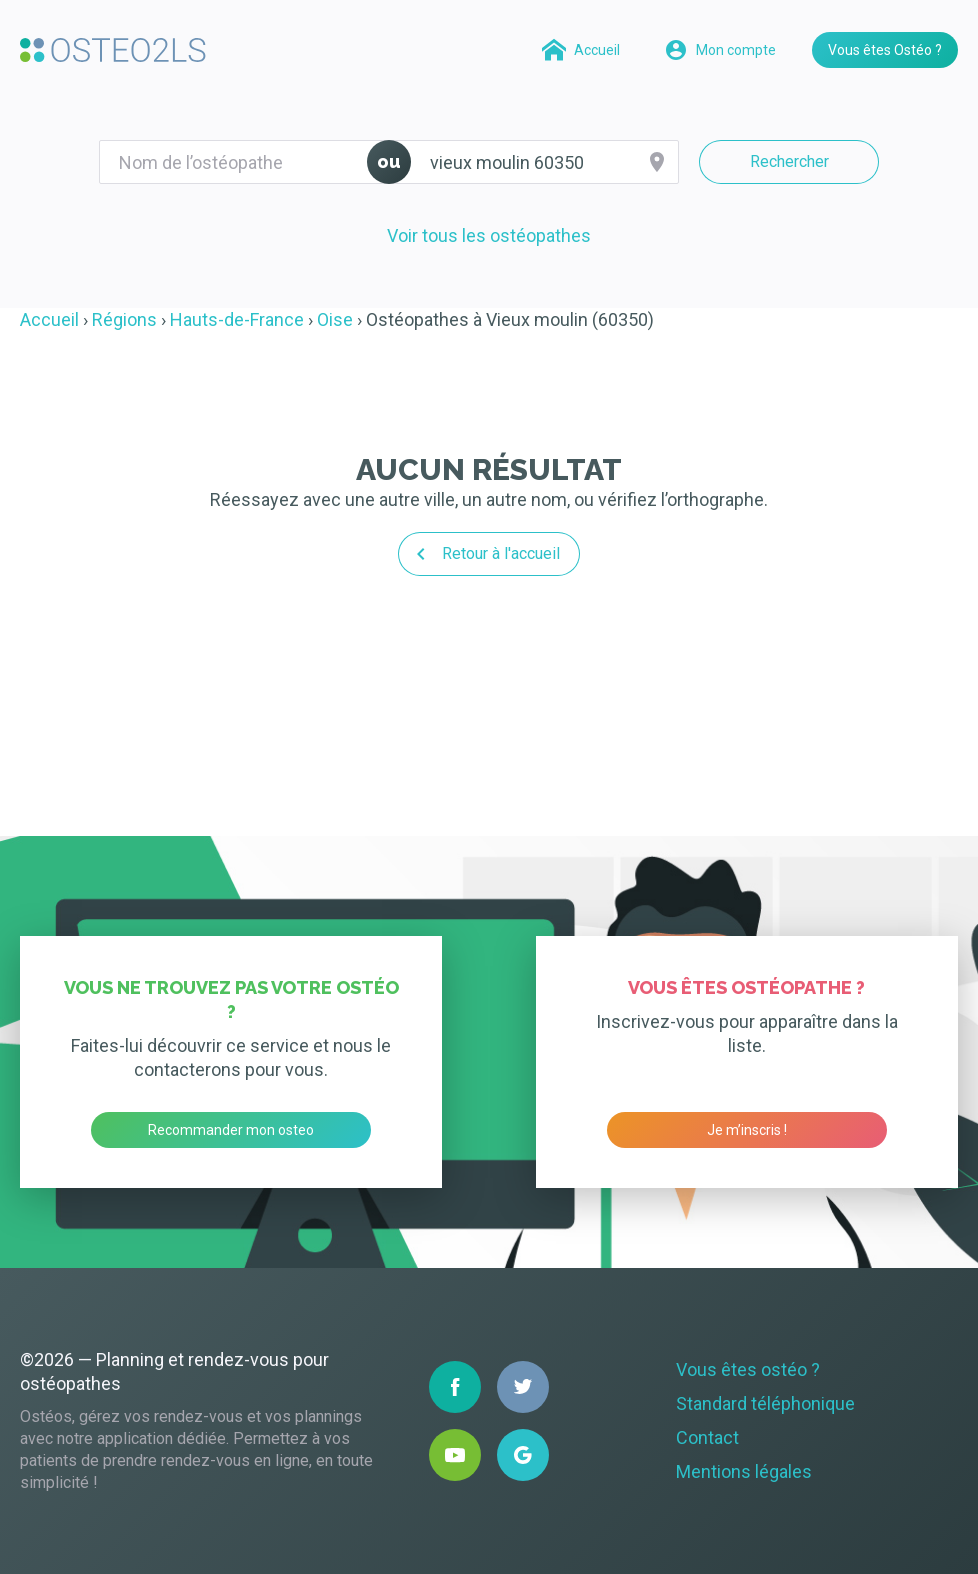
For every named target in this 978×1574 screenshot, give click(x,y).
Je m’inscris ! (747, 1130)
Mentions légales (744, 1471)
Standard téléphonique (765, 1403)
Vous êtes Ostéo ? (885, 50)
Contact (707, 1437)
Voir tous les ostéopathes (489, 235)
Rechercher (789, 161)
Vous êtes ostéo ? (748, 1369)
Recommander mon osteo (231, 1130)
